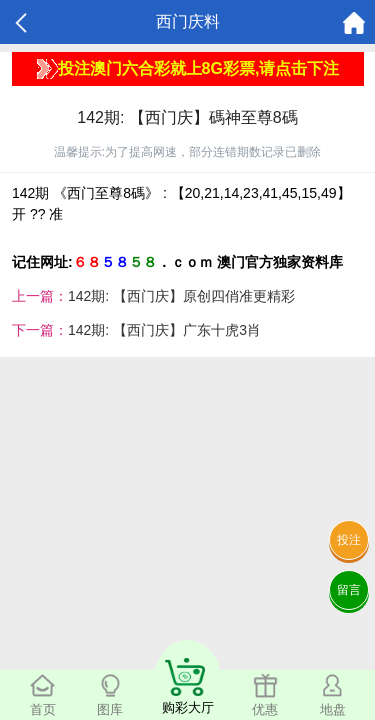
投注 (349, 540)
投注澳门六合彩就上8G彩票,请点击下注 (188, 69)
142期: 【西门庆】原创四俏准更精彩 (181, 296)
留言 (349, 590)
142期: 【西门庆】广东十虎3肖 (164, 330)
